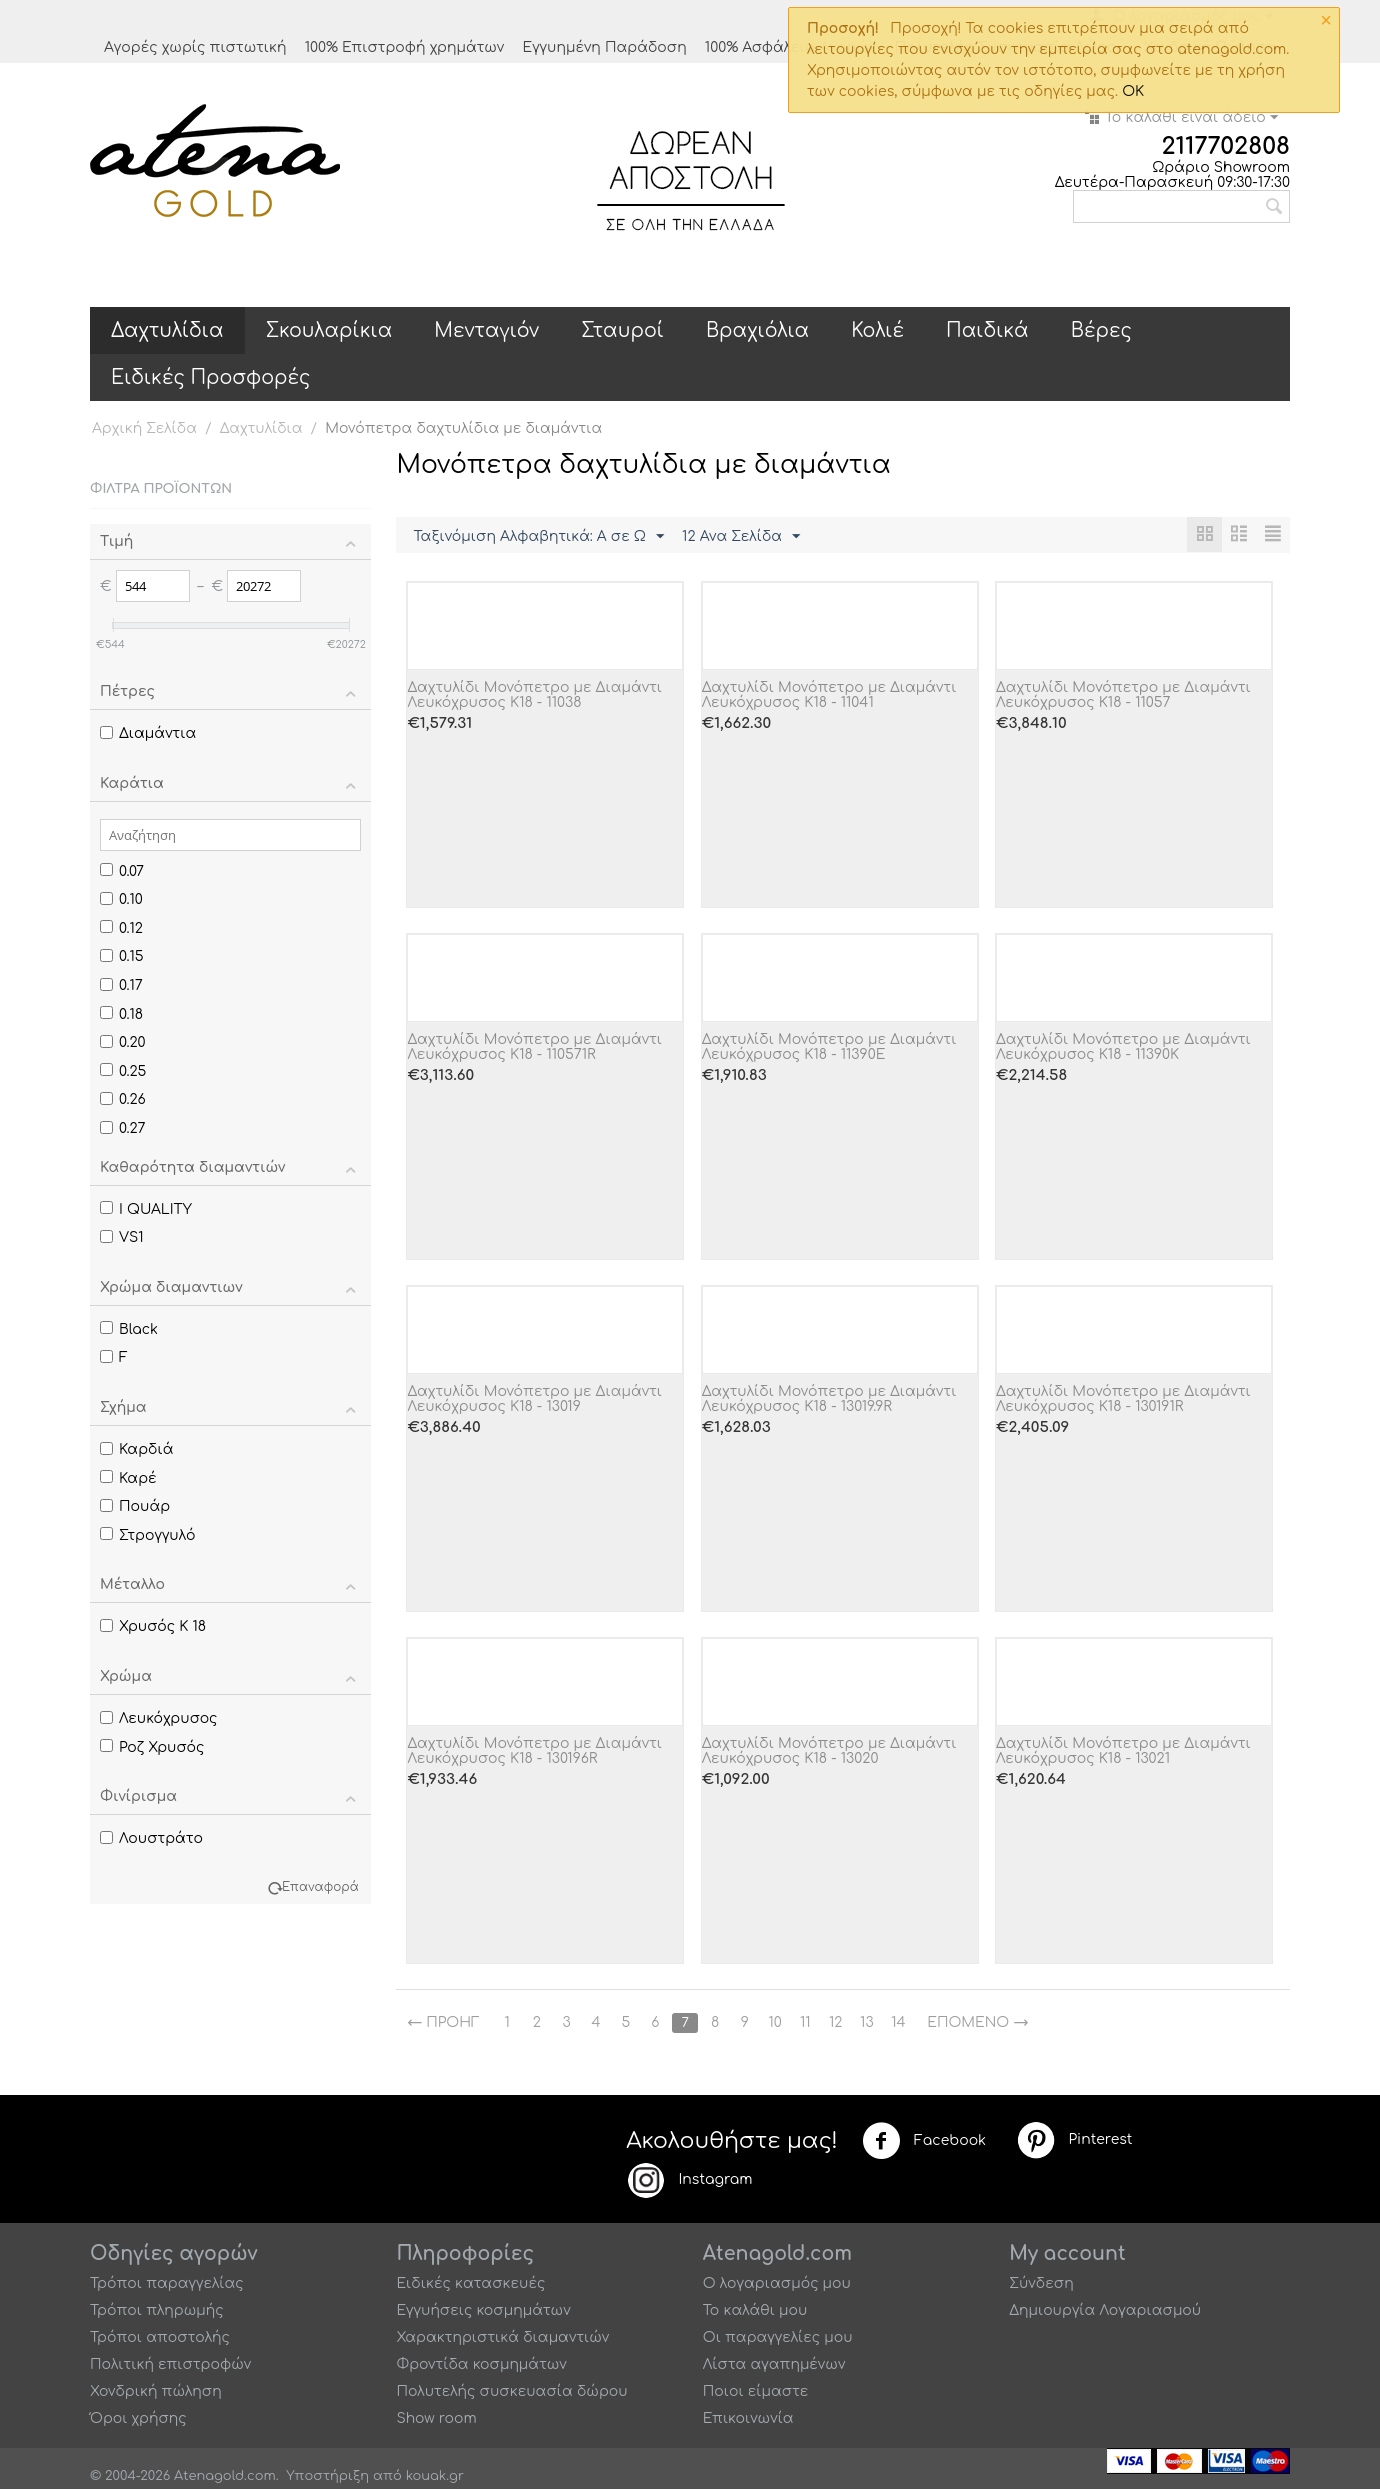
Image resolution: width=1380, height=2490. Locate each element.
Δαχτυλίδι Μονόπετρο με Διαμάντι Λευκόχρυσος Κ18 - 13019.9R (829, 1400)
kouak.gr (435, 2477)
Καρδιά (136, 1449)
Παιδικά (987, 330)
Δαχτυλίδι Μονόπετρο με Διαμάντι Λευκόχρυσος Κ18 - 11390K (1123, 1048)
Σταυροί (622, 330)
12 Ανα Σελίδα (741, 537)
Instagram (689, 2181)
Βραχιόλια (757, 330)
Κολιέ (877, 330)
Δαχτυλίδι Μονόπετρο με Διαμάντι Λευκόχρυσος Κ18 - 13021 (1123, 1752)
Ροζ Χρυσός (152, 1747)
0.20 (123, 1042)
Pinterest (1074, 2141)
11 (810, 2023)
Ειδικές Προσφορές (210, 377)
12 (840, 2023)
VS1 (122, 1237)
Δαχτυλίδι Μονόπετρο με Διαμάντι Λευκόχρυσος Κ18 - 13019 (534, 1400)
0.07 (122, 871)
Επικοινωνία (748, 2419)
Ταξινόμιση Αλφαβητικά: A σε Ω (538, 537)
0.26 (123, 1099)
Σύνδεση (1041, 2284)
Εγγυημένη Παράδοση (604, 47)
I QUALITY (146, 1209)
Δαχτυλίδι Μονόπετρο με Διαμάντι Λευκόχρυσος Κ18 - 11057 (1123, 696)
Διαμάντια (148, 733)
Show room (436, 2419)
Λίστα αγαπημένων (774, 2365)
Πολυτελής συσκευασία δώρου (511, 2392)
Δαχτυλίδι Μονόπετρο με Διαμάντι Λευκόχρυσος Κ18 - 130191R (1123, 1400)
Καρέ (128, 1478)
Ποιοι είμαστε (756, 2392)
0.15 (122, 956)
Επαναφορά (320, 1887)
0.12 (121, 928)
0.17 (121, 985)
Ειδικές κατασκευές (470, 2284)
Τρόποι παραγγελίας (167, 2284)
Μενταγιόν (486, 330)
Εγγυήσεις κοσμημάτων (483, 2311)
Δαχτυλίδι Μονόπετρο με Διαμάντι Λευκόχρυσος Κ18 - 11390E (829, 1048)
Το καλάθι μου (755, 2311)
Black (129, 1329)
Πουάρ (135, 1506)
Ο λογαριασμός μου (777, 2284)
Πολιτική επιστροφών (170, 2365)
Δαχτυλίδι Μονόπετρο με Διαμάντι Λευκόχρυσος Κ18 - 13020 (829, 1752)
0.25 (123, 1071)
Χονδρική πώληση (156, 2392)
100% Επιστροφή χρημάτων (405, 47)
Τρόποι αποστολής (160, 2338)
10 (779, 2023)
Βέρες (1101, 330)
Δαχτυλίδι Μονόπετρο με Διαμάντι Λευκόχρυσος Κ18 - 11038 (534, 696)
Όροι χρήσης (138, 2419)
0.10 (121, 899)
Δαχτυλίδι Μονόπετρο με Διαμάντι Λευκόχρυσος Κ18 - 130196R (534, 1752)
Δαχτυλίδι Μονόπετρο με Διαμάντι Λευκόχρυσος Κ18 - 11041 (829, 696)
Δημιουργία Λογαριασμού (1105, 2311)
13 (872, 2023)
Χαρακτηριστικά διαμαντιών (502, 2338)
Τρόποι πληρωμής (157, 2311)
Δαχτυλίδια (167, 330)
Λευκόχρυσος (159, 1718)
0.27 (123, 1128)
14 (905, 2023)
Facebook (924, 2142)
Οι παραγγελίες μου (778, 2338)
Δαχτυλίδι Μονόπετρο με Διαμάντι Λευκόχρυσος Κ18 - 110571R (534, 1048)
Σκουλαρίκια (329, 330)
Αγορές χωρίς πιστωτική (195, 47)
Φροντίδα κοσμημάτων (481, 2365)
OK (1133, 91)
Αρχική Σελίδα (144, 428)
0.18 (121, 1014)
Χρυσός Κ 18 (153, 1626)
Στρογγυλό (148, 1535)
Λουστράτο (151, 1838)
